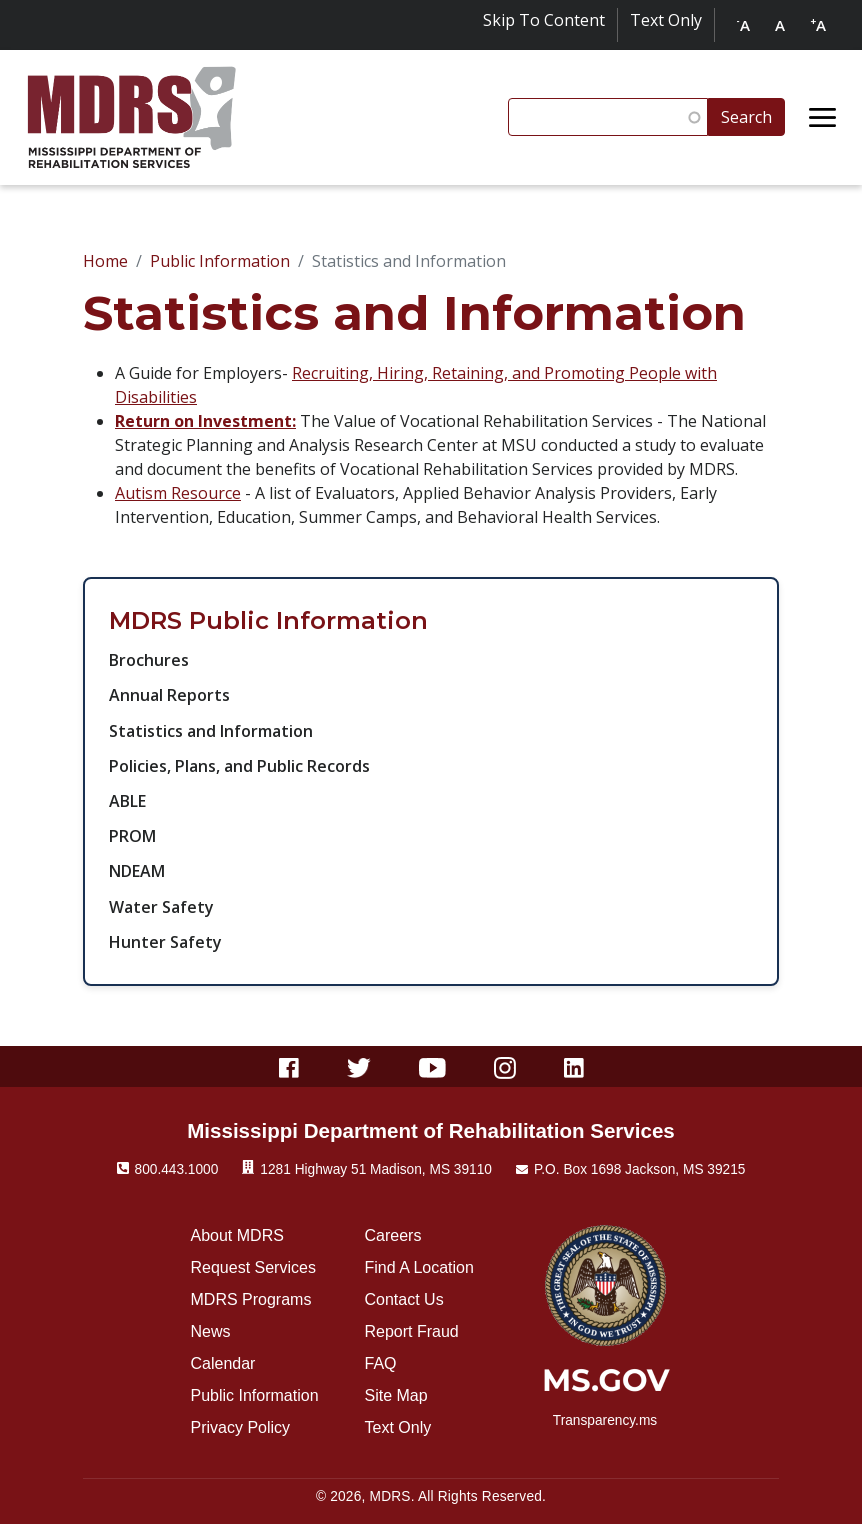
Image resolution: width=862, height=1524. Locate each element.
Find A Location (419, 1267)
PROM (132, 836)
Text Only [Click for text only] (666, 20)
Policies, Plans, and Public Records (239, 766)
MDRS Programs (251, 1299)
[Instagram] (505, 1066)
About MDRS (237, 1235)
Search (746, 117)
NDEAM (137, 871)
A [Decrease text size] (743, 24)
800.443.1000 (177, 1169)
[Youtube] (432, 1066)
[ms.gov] (605, 1387)
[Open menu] (823, 117)
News (211, 1331)
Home (105, 261)
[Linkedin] (574, 1066)
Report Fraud (412, 1331)
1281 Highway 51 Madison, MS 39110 (376, 1169)
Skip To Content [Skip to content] (544, 20)
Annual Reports (169, 695)
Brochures (149, 660)
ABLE (127, 801)
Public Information (220, 261)
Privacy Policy (241, 1427)
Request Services (253, 1267)
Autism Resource (178, 493)
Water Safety (161, 907)
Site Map (396, 1395)
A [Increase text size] (818, 24)
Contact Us (404, 1299)
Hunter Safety (165, 942)
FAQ (381, 1363)
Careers (393, 1235)
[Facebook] (289, 1066)
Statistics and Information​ (211, 731)
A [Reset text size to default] (780, 25)
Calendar (223, 1363)
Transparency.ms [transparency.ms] (605, 1420)
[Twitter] (359, 1066)
